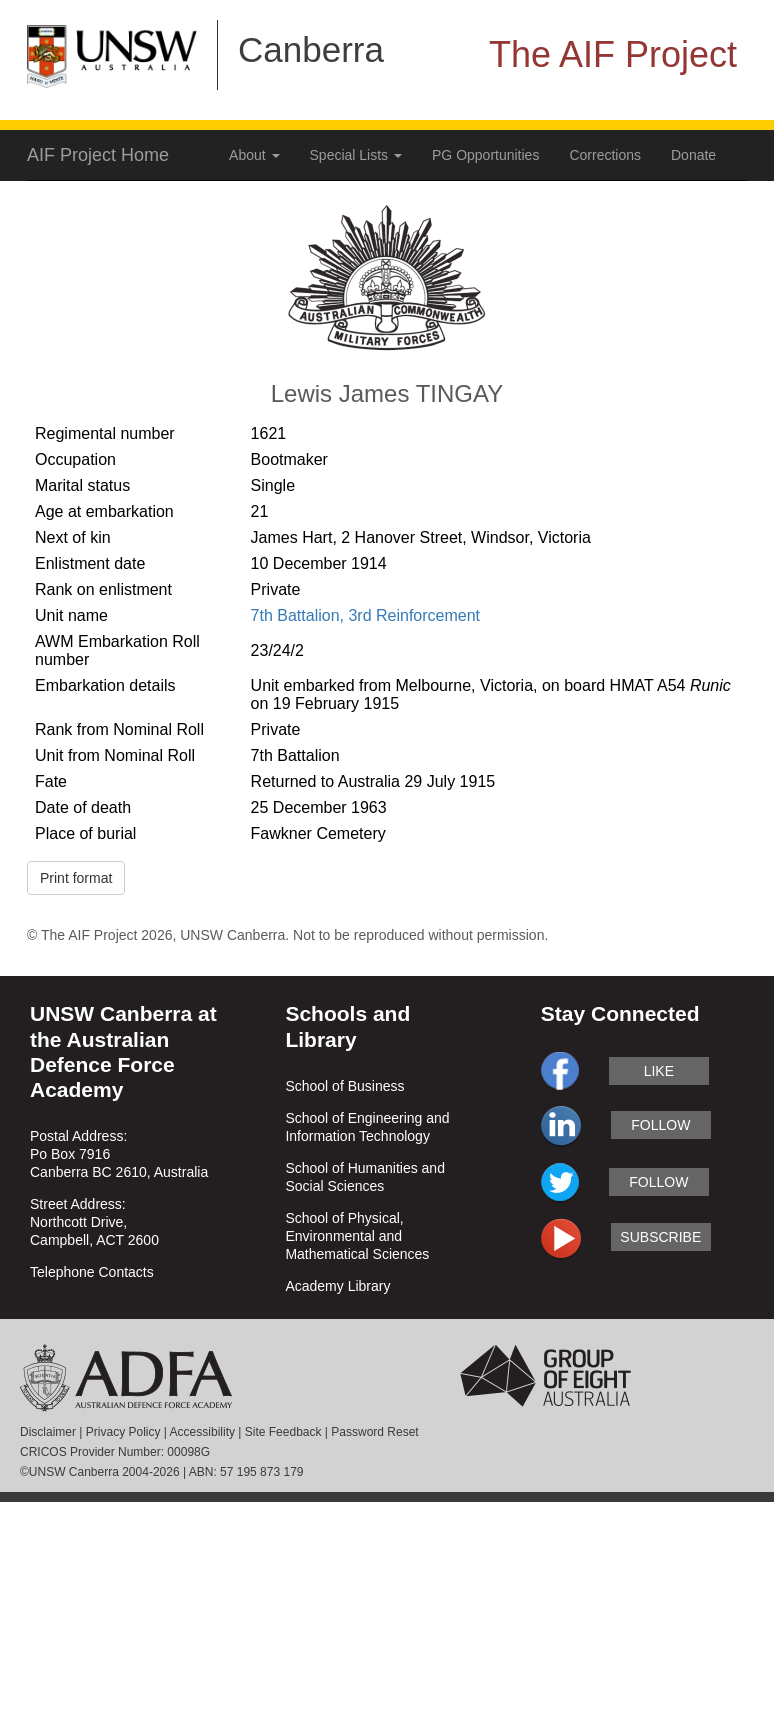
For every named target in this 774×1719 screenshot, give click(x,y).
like (659, 1071)
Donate (693, 155)
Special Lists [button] (356, 155)
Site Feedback (283, 1432)
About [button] (254, 155)
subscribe (660, 1237)
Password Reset (374, 1432)
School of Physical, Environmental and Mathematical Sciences (357, 1236)
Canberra (311, 49)
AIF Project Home (98, 155)
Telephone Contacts (92, 1272)
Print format (76, 878)
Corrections (605, 155)
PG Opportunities (485, 155)
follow (660, 1125)
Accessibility (202, 1432)
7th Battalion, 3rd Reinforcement (365, 615)
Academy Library (337, 1286)
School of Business (344, 1086)
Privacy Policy (123, 1432)
